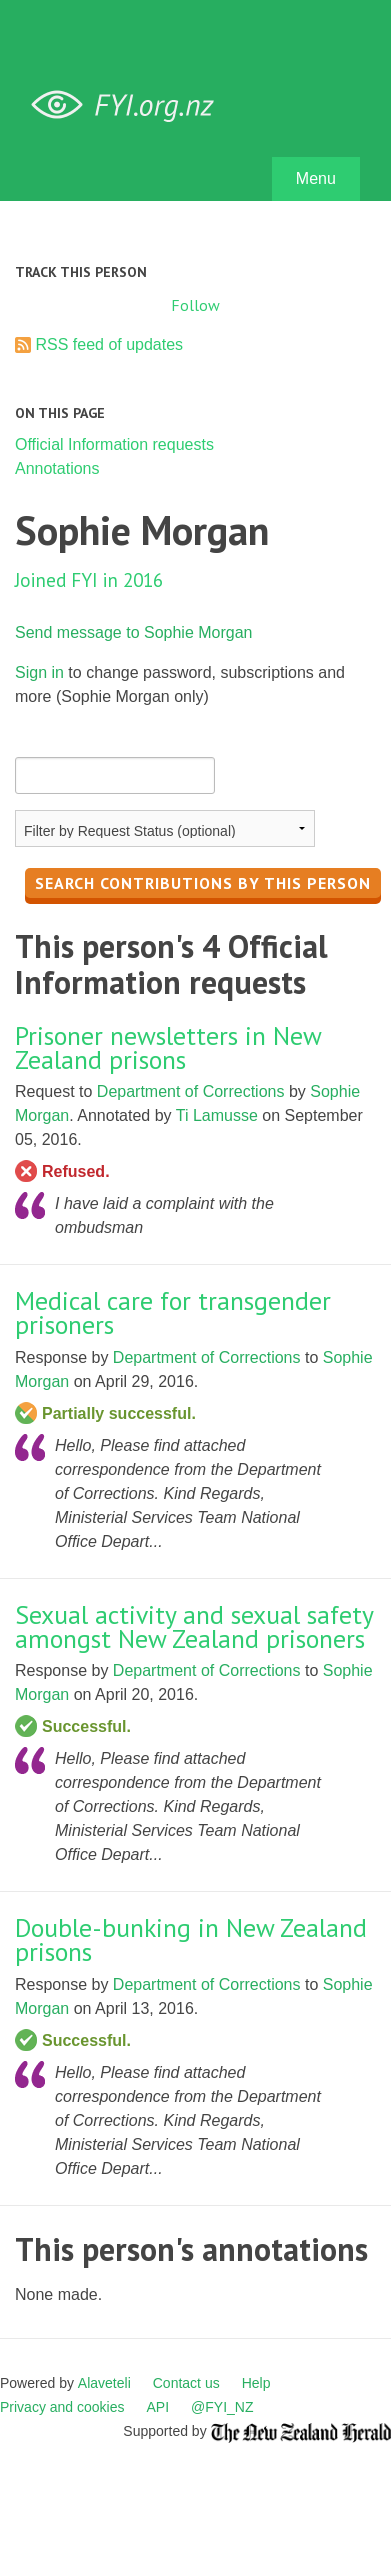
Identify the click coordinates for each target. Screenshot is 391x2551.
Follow (195, 305)
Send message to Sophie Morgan (133, 632)
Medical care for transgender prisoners (173, 1312)
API (158, 2407)
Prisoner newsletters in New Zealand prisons (168, 1047)
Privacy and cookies (62, 2407)
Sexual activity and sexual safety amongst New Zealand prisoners (194, 1626)
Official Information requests (114, 444)
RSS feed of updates (109, 344)
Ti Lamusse (217, 1115)
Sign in (39, 672)
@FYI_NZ (222, 2407)
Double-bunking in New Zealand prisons (191, 1939)
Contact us (186, 2383)
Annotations (57, 468)
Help (256, 2383)
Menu (316, 178)
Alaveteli (104, 2383)
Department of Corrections (191, 1091)
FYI (130, 105)
